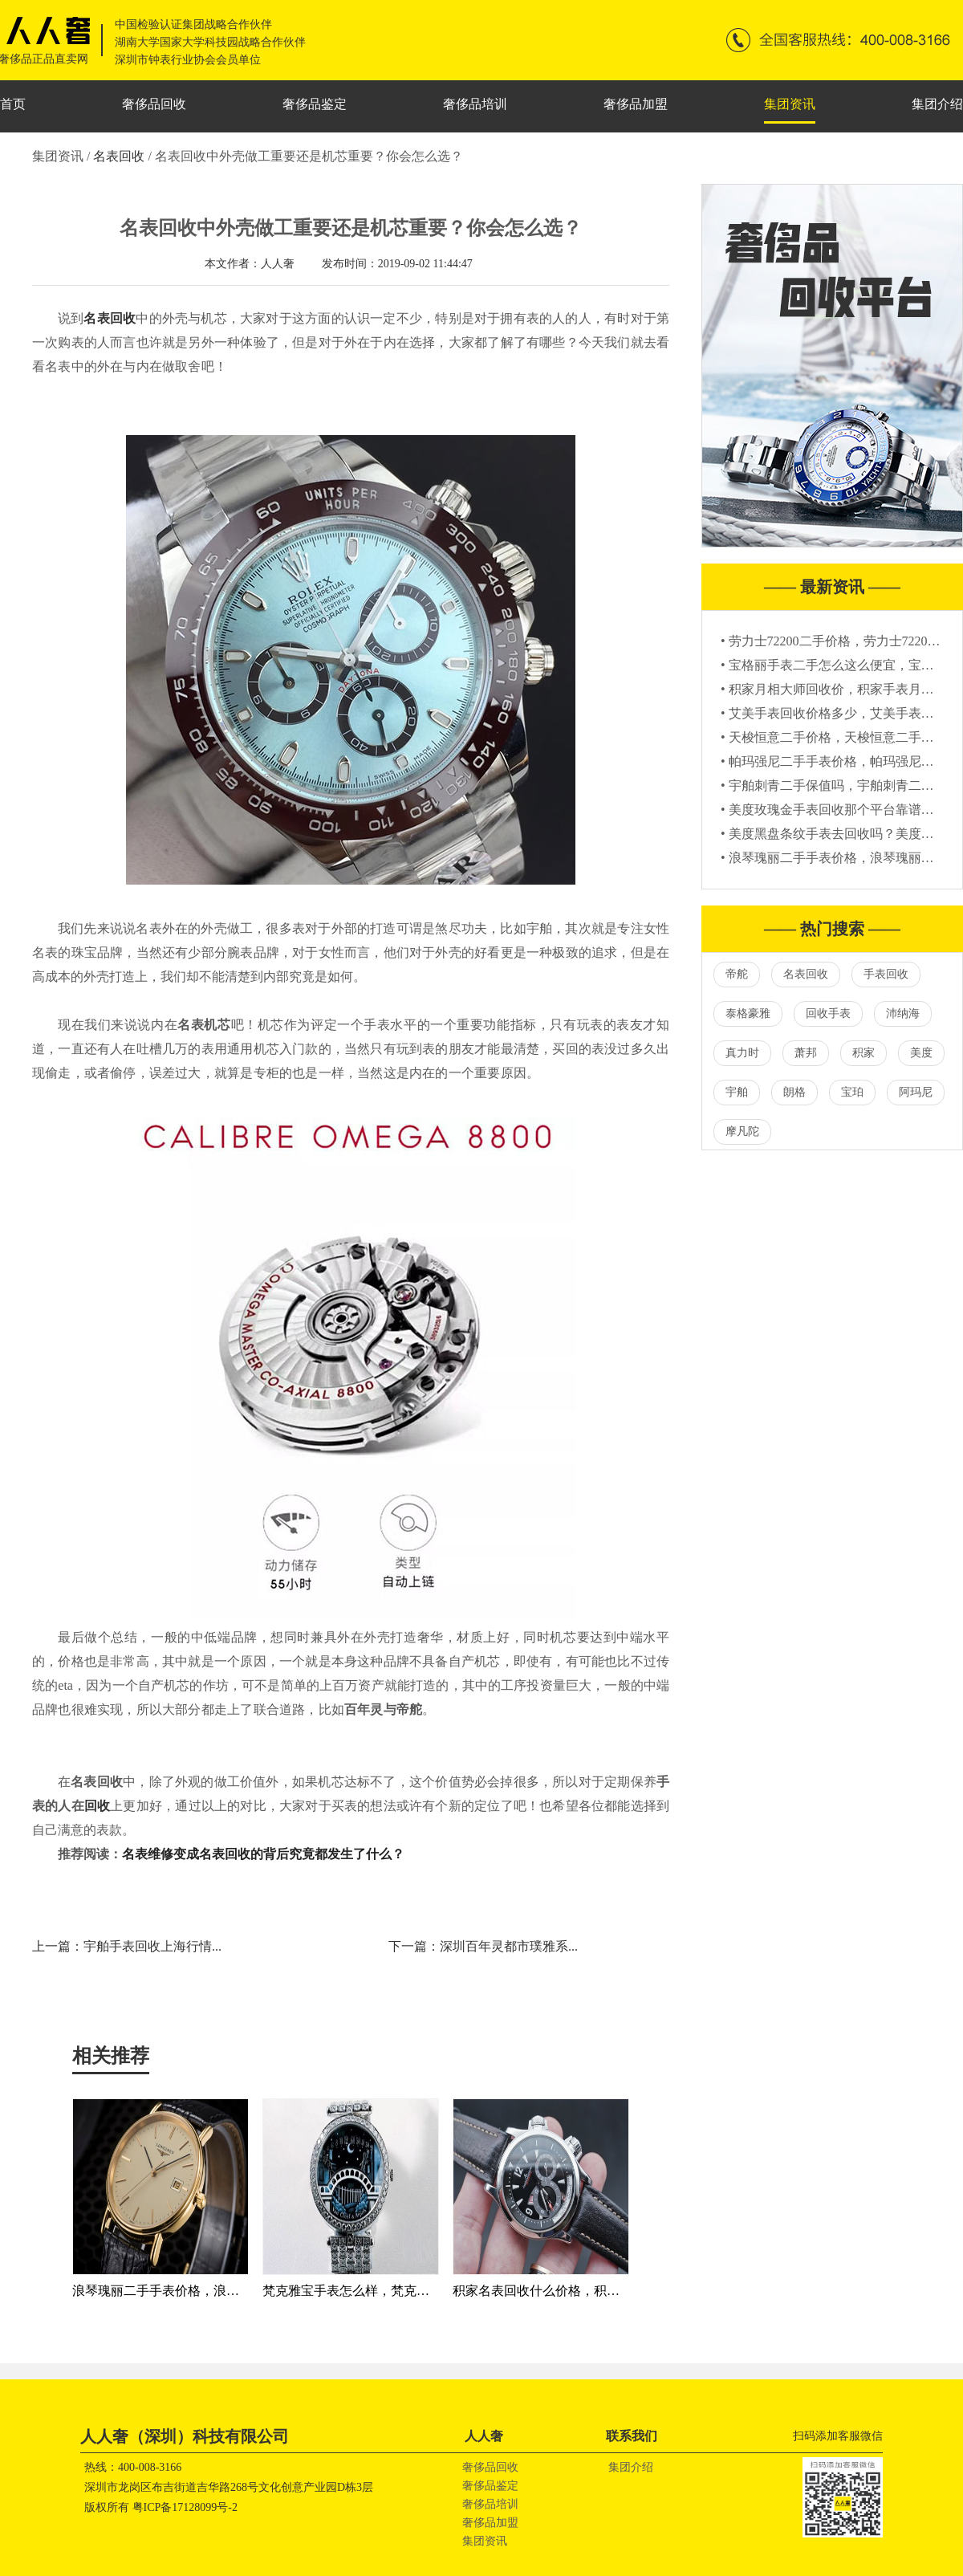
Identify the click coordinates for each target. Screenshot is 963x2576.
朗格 (794, 1092)
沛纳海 (903, 1013)
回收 (97, 1806)
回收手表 (828, 1013)
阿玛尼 (916, 1092)
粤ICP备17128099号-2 (185, 2507)
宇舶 (736, 1092)
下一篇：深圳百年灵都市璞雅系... (483, 1946)
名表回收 (120, 156)
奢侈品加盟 (635, 104)
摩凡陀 (742, 1131)
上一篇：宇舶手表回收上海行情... (126, 1946)
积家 (863, 1053)
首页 (13, 104)
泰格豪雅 (747, 1013)
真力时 (742, 1053)
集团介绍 (937, 104)
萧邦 (805, 1053)
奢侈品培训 (475, 104)
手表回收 (885, 974)
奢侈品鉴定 (314, 104)
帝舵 (736, 974)
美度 (921, 1053)
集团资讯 (789, 104)
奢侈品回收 (154, 104)
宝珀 (852, 1092)
